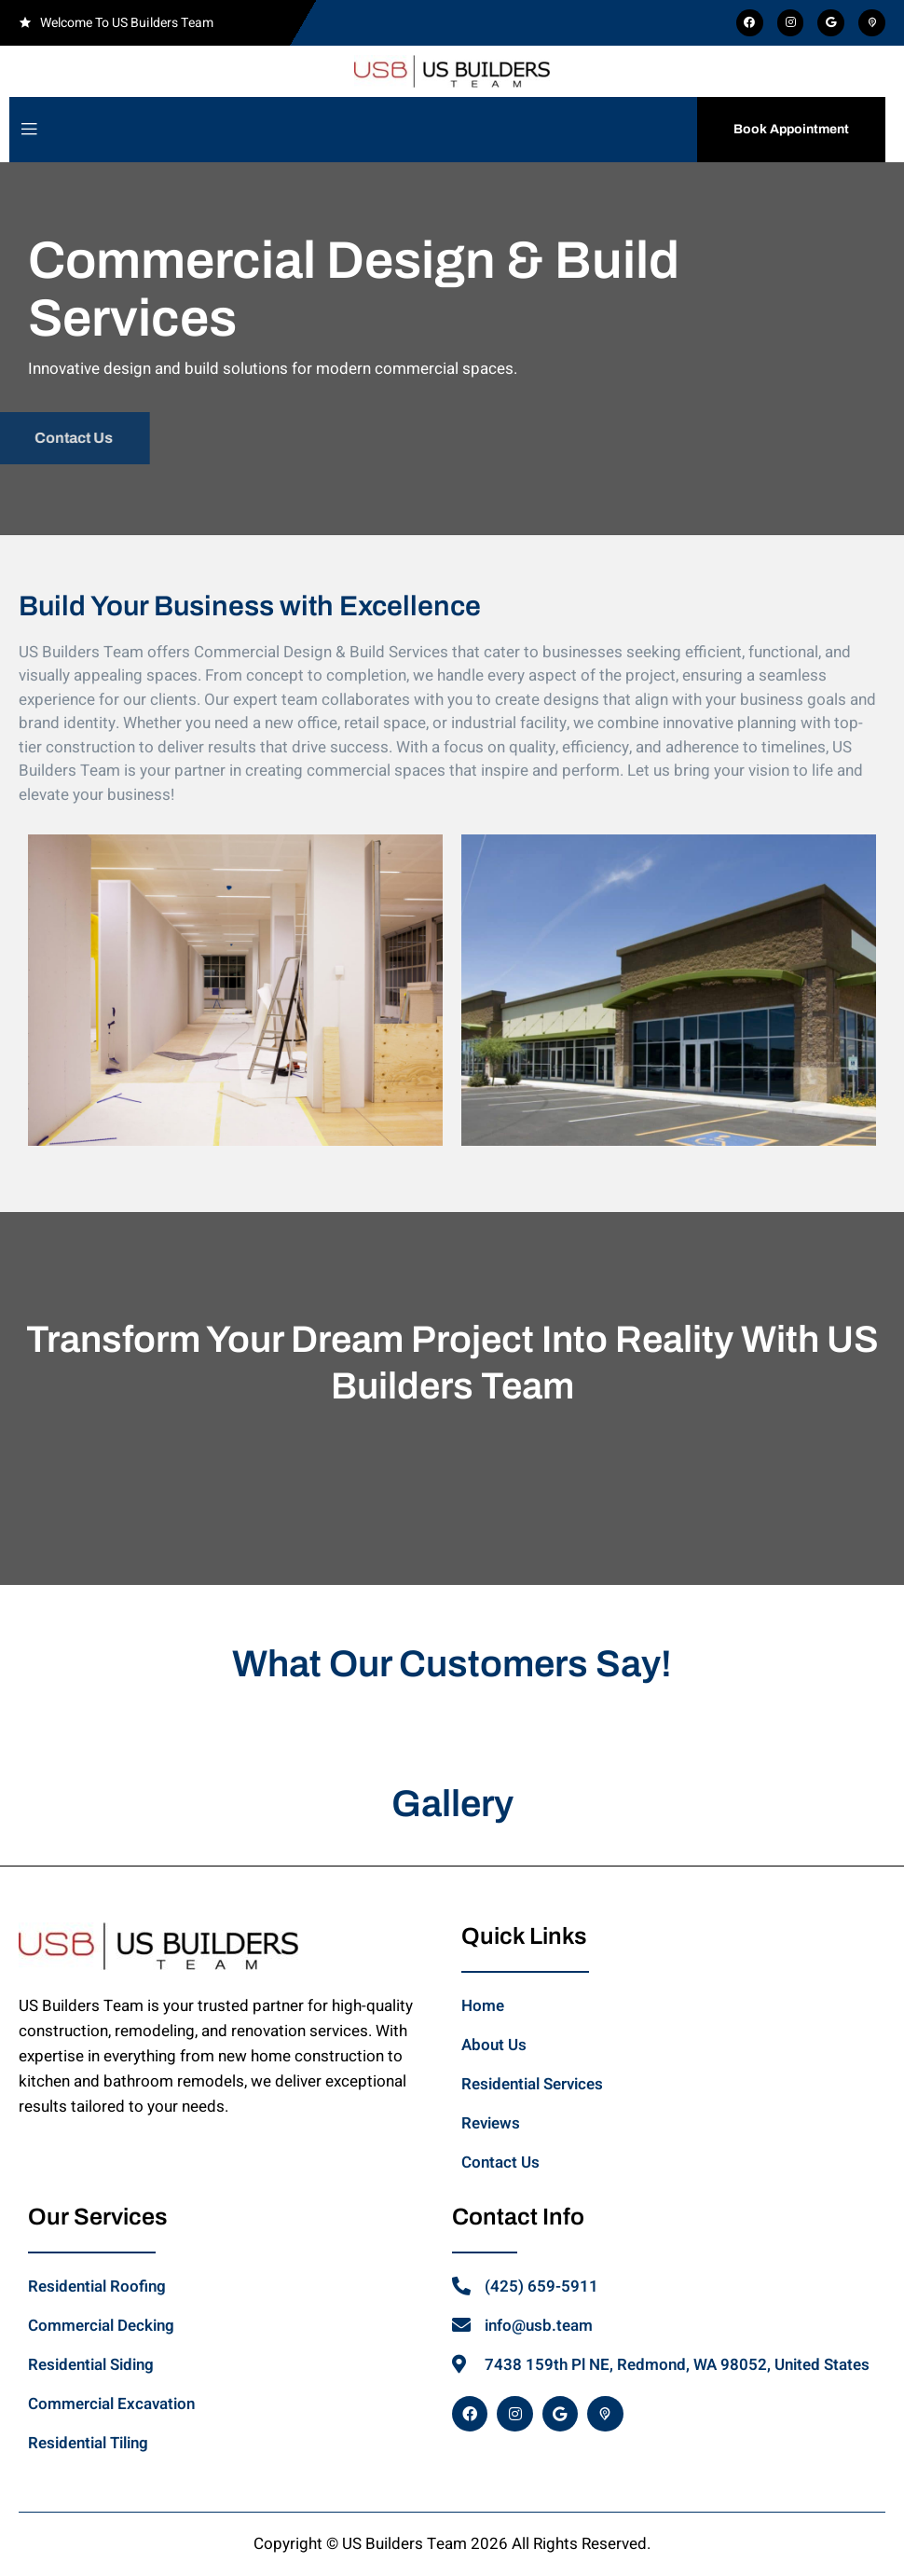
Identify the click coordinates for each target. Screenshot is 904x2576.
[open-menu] (29, 130)
